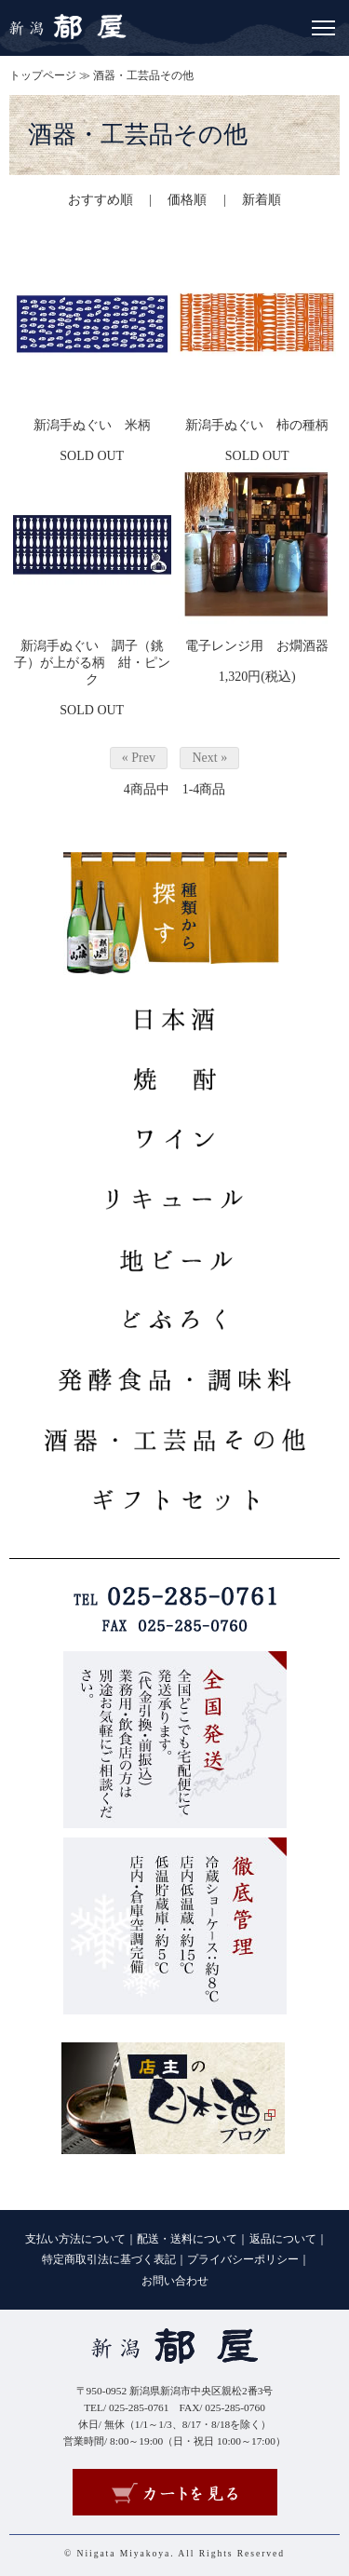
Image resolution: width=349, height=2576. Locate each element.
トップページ (42, 75)
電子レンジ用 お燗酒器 (257, 646)
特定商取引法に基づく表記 (109, 2259)
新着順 (261, 200)
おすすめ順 (100, 200)
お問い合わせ (174, 2280)
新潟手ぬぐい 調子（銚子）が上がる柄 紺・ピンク (92, 662)
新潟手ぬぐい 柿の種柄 (257, 425)
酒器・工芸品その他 (143, 75)
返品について (282, 2238)
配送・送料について (187, 2238)
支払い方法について (75, 2238)
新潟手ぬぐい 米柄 (92, 425)
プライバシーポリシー (243, 2259)
